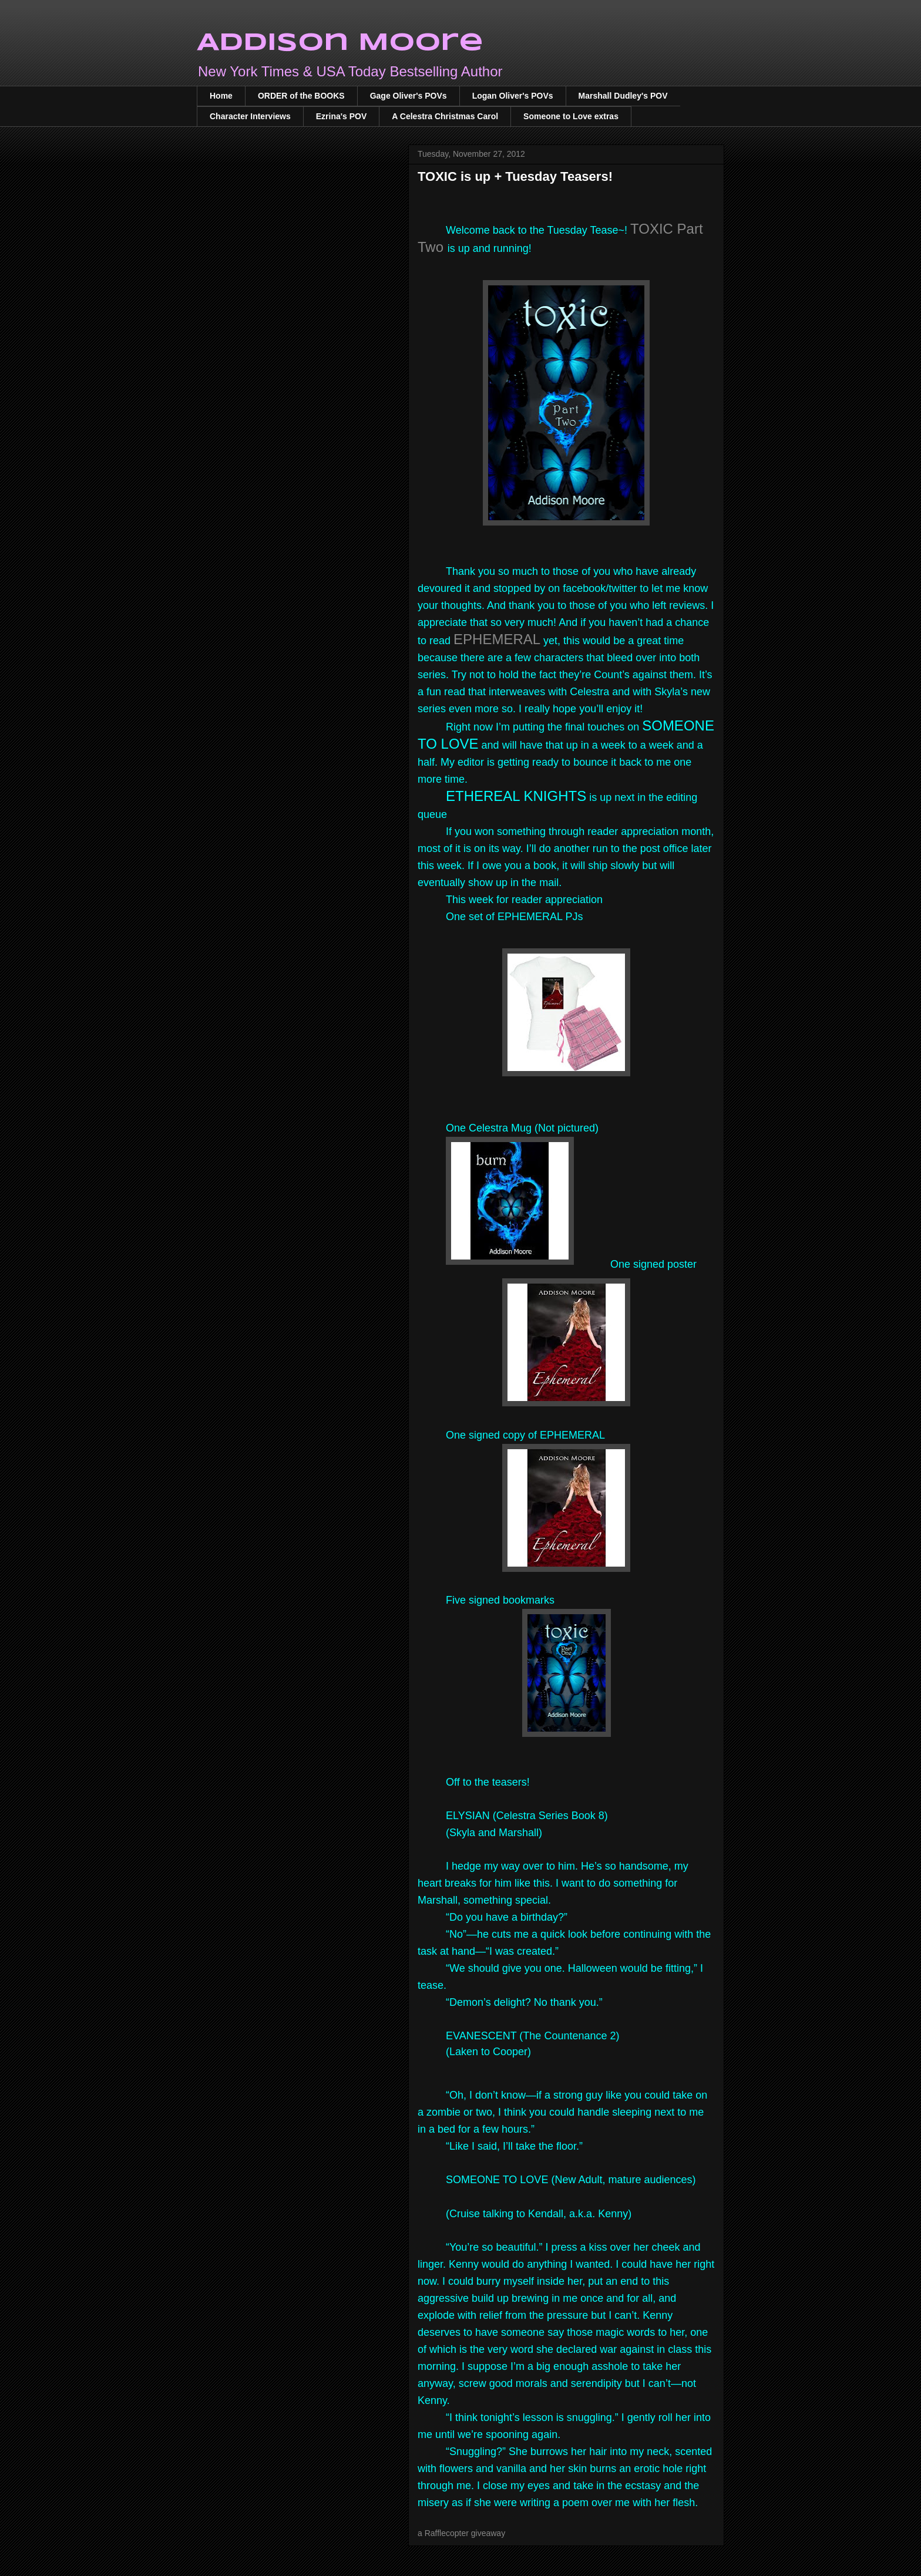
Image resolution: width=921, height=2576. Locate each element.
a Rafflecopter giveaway (461, 2533)
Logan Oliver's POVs (512, 95)
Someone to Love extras (571, 116)
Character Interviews (250, 116)
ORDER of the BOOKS (301, 95)
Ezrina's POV (341, 116)
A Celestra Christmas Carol (445, 116)
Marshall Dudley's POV (623, 95)
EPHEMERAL (496, 639)
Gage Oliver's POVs (408, 95)
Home (221, 95)
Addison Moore (340, 43)
